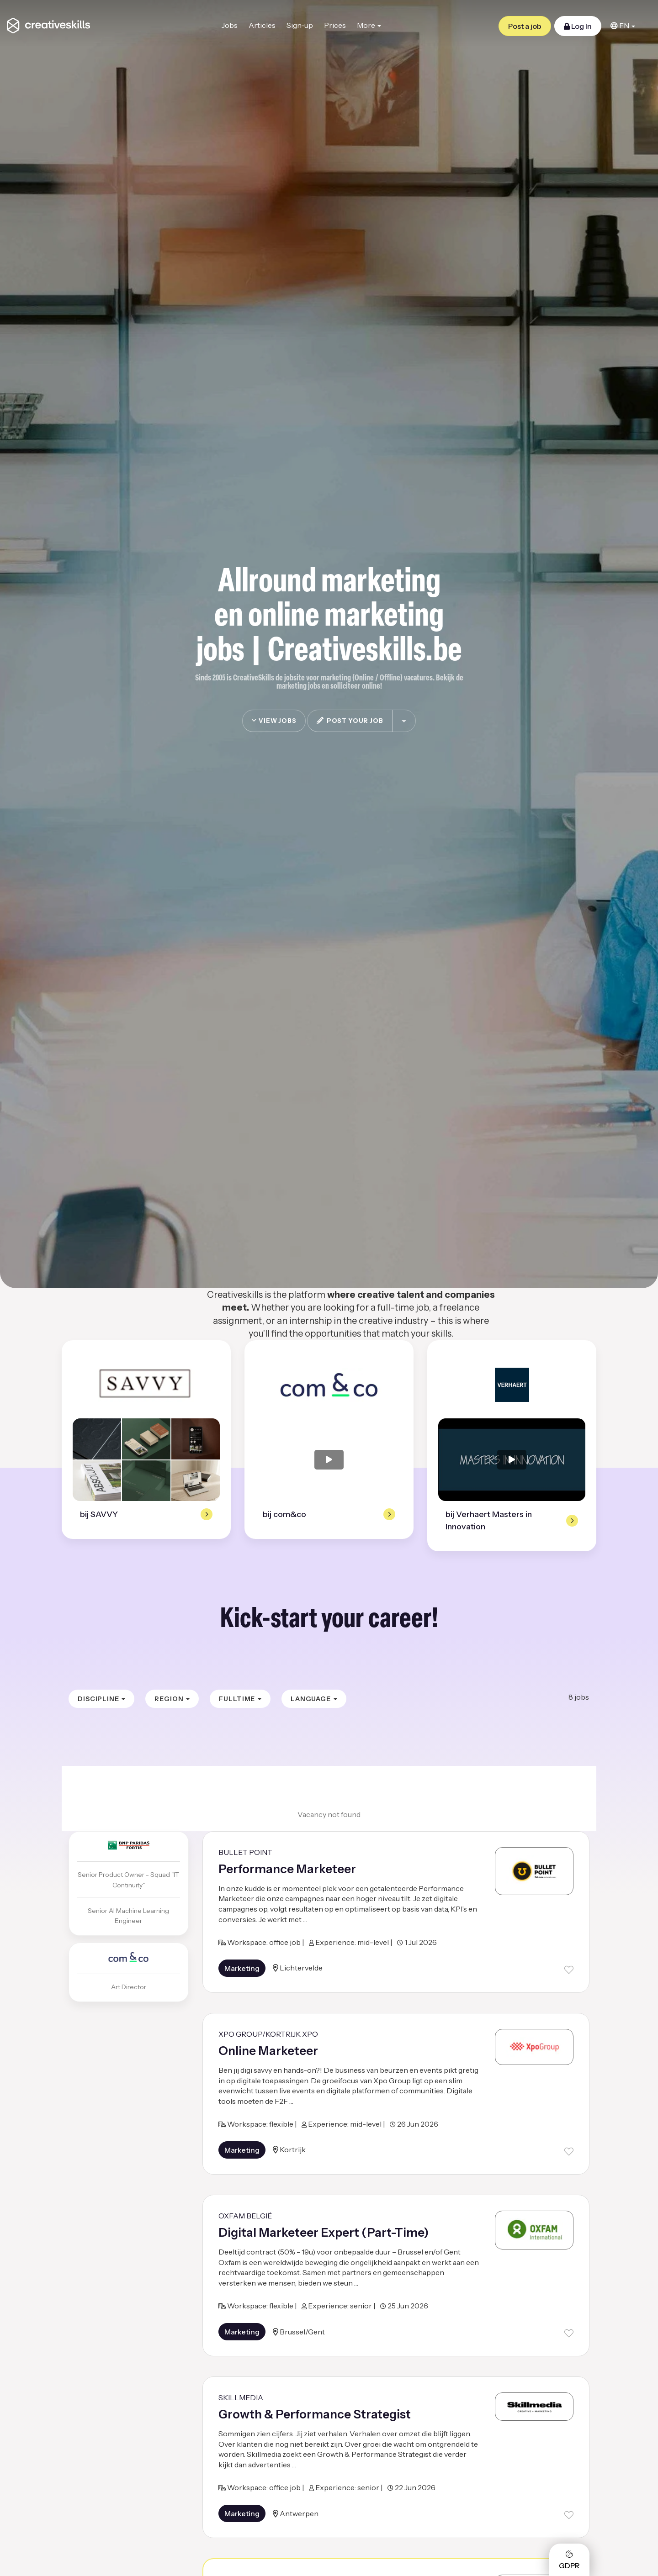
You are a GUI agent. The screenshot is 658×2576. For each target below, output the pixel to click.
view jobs (274, 720)
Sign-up (300, 25)
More (369, 25)
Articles (262, 25)
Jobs (230, 25)
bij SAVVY (99, 1514)
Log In (578, 26)
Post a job (524, 26)
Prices (335, 25)
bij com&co (284, 1514)
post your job (350, 720)
